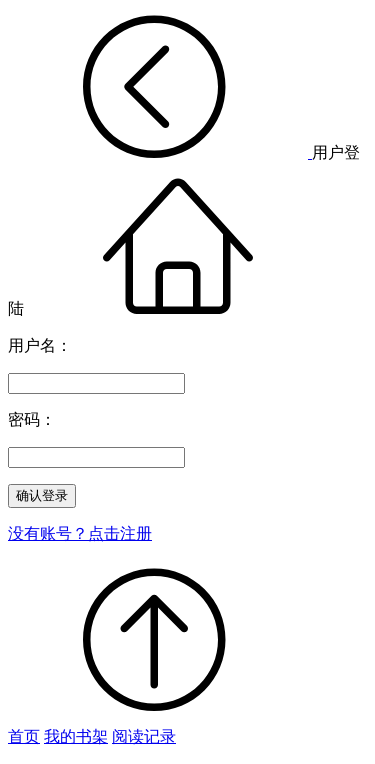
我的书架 (76, 736)
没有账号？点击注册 (80, 533)
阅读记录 (144, 736)
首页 (24, 736)
